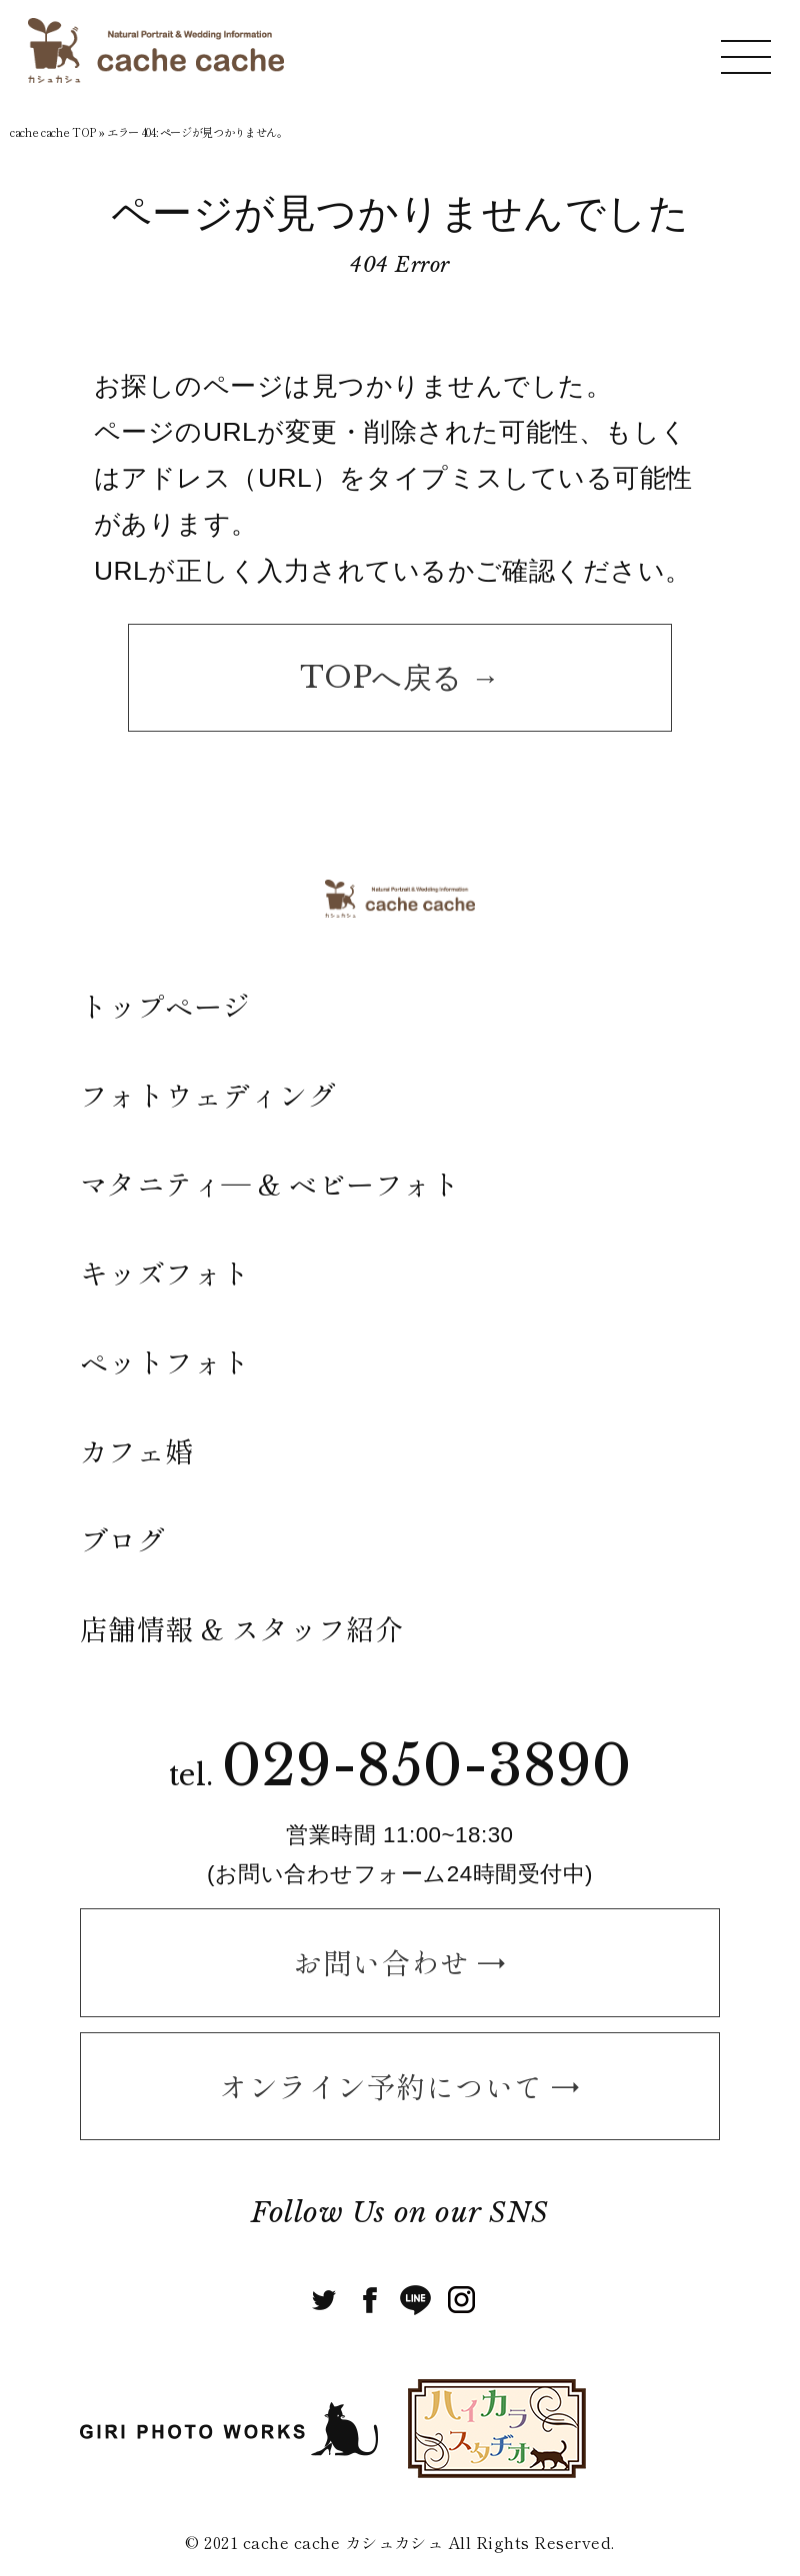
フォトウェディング (208, 1095)
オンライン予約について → (399, 2085)
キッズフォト (165, 1272)
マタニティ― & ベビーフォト (270, 1184)
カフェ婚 (137, 1450)
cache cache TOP (53, 132)
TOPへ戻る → (400, 678)
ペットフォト (165, 1361)
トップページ (165, 1006)
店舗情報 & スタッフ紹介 (241, 1628)
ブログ (122, 1539)
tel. (400, 1775)
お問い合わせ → (400, 1961)
